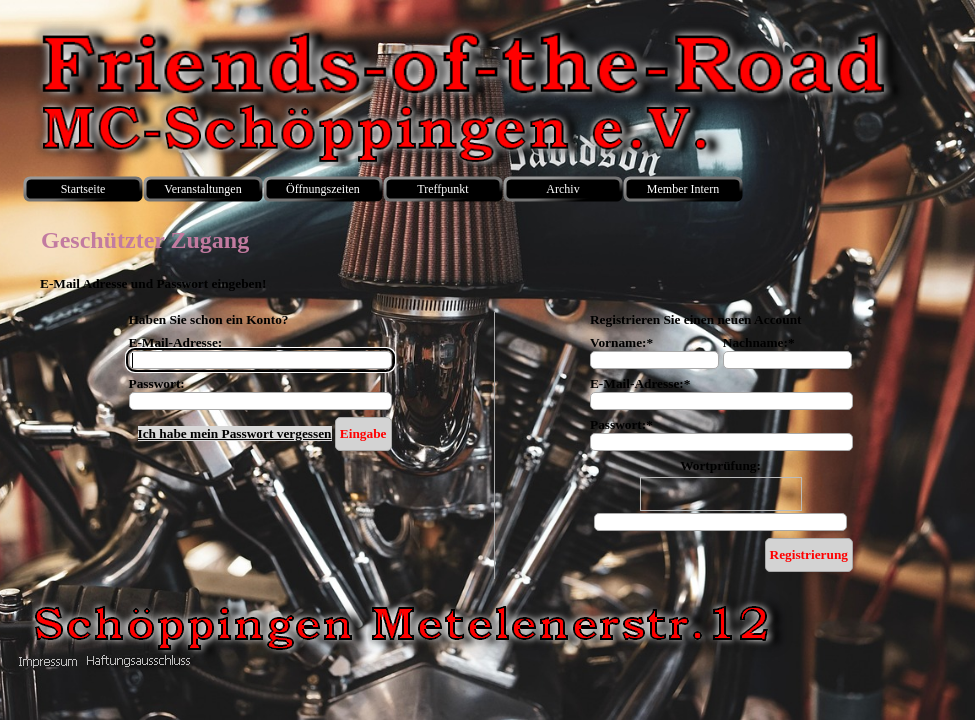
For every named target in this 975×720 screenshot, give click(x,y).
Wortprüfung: (720, 465)
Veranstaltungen (202, 189)
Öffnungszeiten (323, 189)
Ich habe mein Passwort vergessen (235, 433)
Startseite (83, 189)
